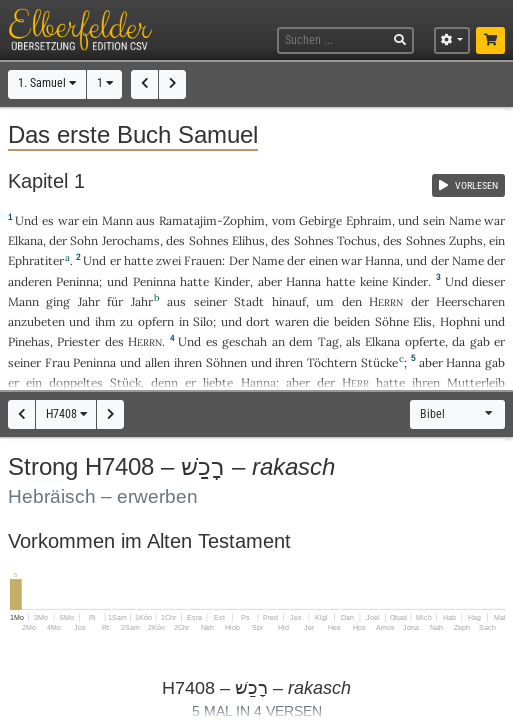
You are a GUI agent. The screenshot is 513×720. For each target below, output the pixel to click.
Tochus (357, 240)
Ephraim (369, 220)
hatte (194, 281)
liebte (218, 382)
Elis (422, 321)
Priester (78, 341)
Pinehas (29, 341)
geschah (244, 341)
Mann (117, 220)
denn (164, 382)
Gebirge (320, 220)
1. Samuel (47, 83)
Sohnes (209, 240)
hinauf (289, 301)
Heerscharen (470, 301)
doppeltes (76, 382)
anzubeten (36, 321)
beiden (352, 321)
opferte (425, 341)
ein (90, 220)
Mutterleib (476, 382)
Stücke (379, 362)
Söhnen (226, 362)
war (68, 220)
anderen (30, 281)
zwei (168, 260)
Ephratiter (36, 260)
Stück (125, 382)
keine (374, 281)
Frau (57, 362)
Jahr (89, 301)
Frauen (203, 260)
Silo (203, 321)
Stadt (249, 301)
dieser (488, 281)
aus (145, 220)
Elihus (248, 240)
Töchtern (332, 362)
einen (323, 260)
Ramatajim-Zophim (212, 220)
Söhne (392, 321)
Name (465, 220)
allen (157, 362)
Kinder (232, 281)
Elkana (25, 240)
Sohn (84, 240)
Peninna (77, 281)
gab (480, 341)
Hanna (382, 260)
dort (258, 321)
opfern (156, 321)
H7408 (66, 414)
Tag (328, 341)
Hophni (460, 321)
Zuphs (466, 240)
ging (58, 301)
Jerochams (131, 240)
